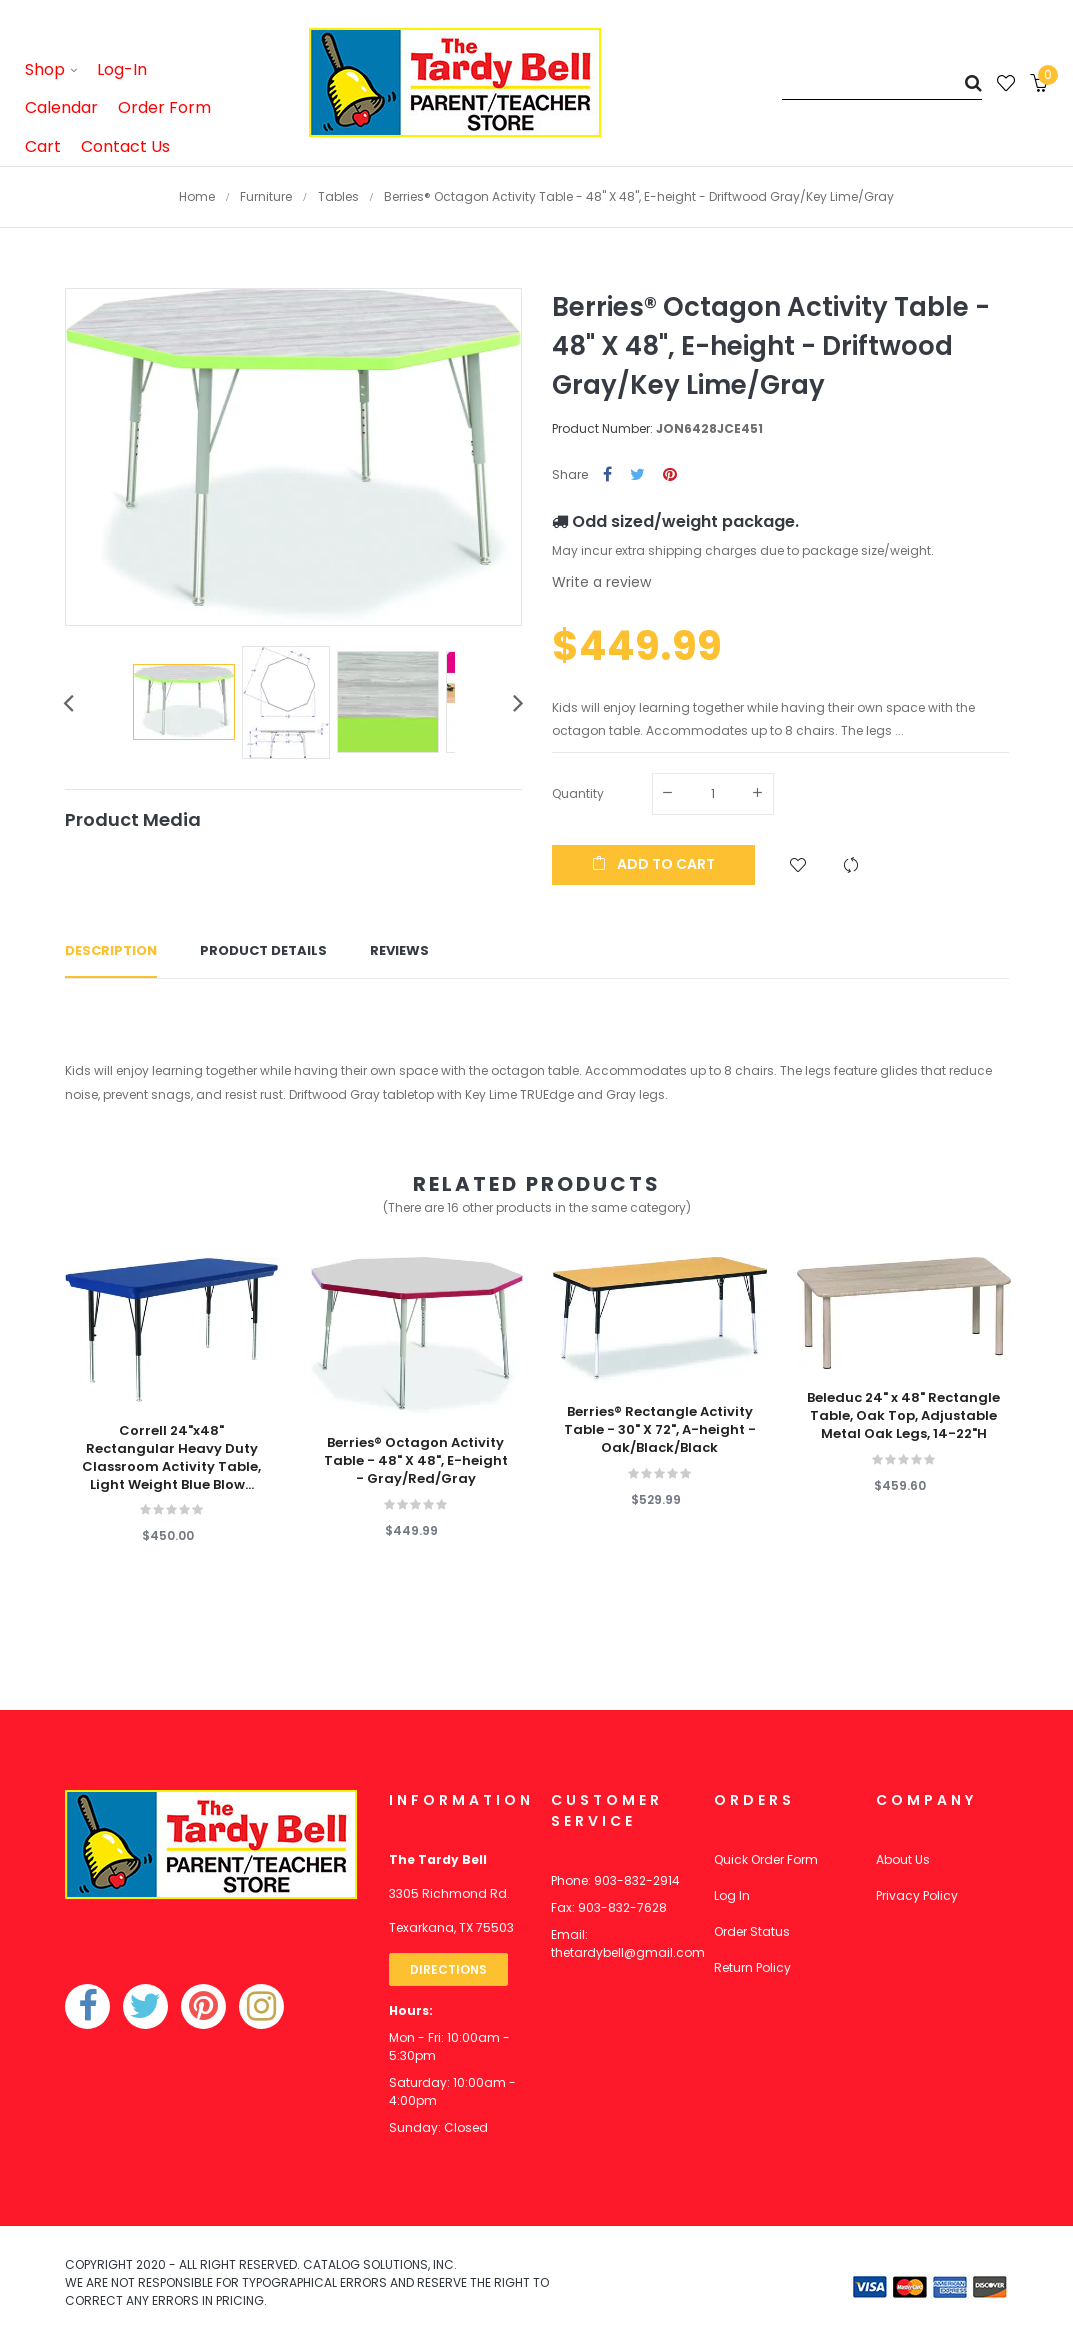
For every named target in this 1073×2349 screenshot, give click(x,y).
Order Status (752, 1931)
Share (607, 475)
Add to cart (653, 864)
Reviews (399, 950)
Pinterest (670, 475)
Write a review (601, 582)
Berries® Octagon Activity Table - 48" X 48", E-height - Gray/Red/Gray (416, 1461)
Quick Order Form (766, 1859)
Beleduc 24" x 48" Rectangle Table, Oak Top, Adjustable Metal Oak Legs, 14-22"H (903, 1416)
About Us (903, 1859)
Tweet (637, 475)
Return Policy (752, 1967)
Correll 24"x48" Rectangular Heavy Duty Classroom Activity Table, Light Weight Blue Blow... (171, 1458)
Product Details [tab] (263, 950)
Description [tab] (111, 950)
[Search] (882, 82)
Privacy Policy (917, 1895)
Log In (732, 1895)
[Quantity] (713, 794)
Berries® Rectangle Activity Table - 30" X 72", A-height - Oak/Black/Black (660, 1430)
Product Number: (602, 428)
